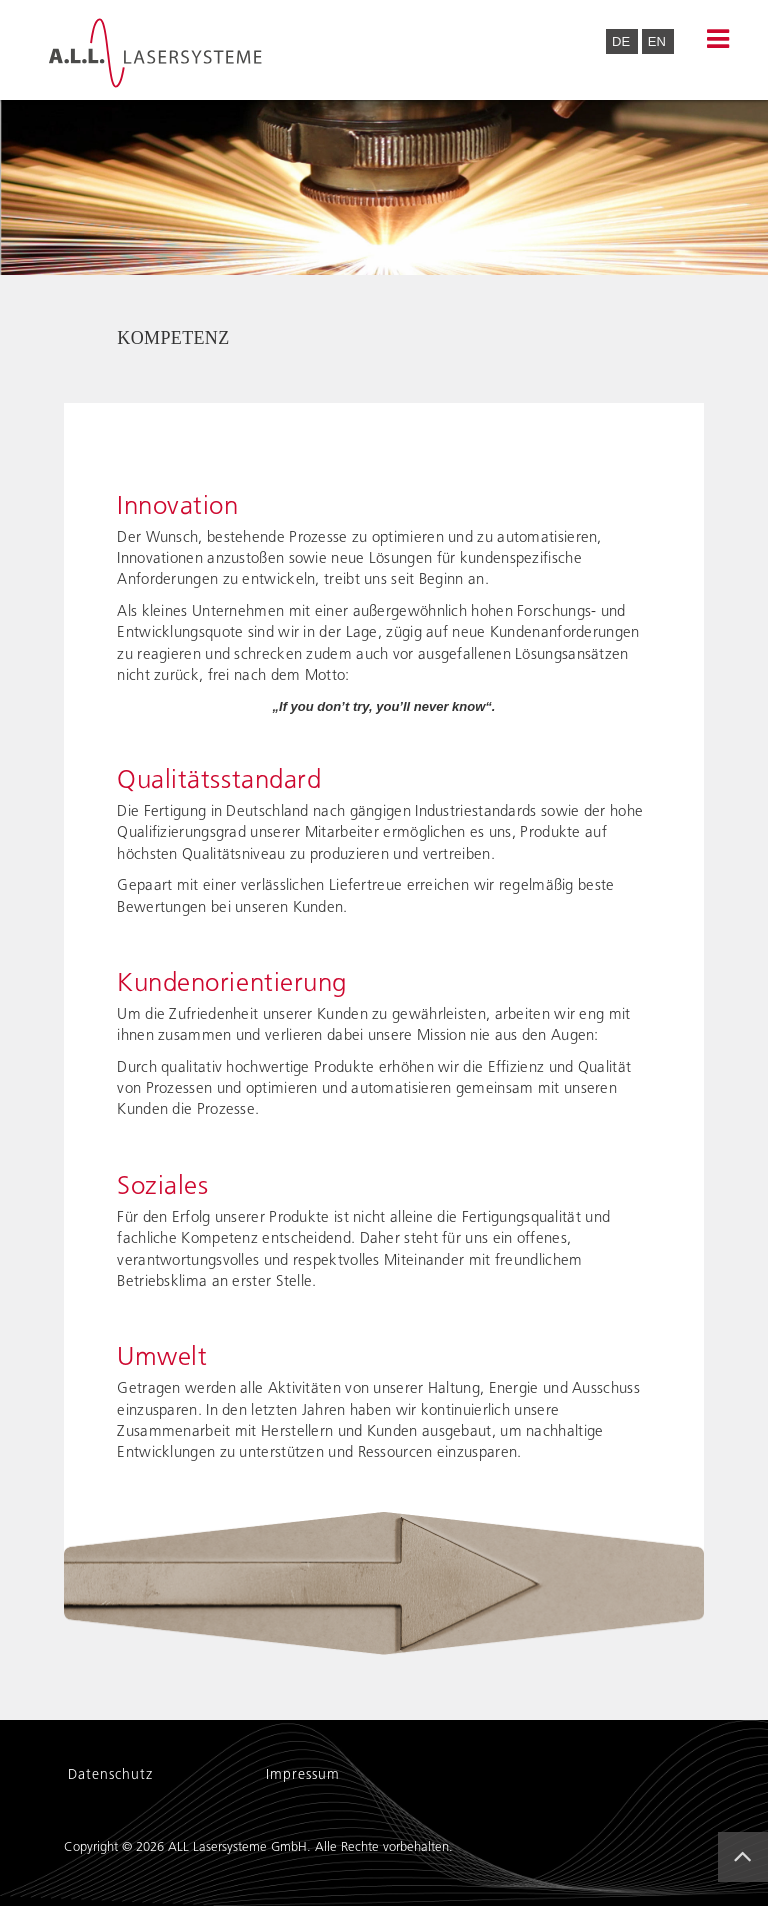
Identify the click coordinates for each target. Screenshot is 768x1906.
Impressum (303, 1775)
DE (623, 41)
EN (657, 41)
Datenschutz (110, 1775)
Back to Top (749, 1873)
